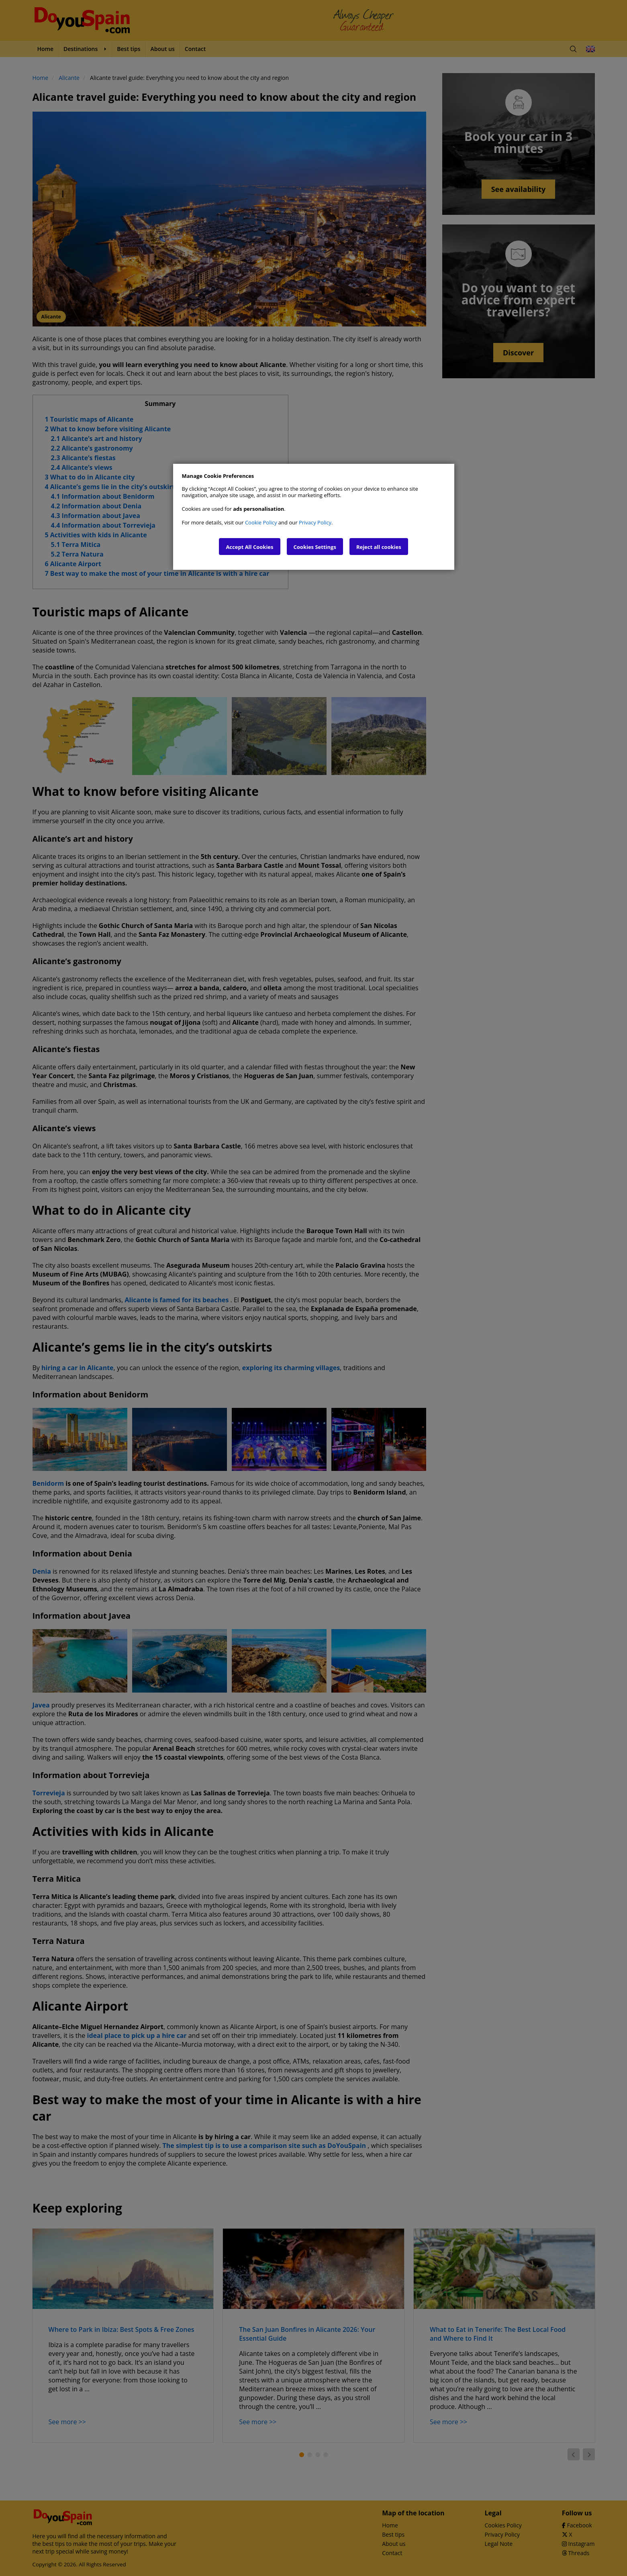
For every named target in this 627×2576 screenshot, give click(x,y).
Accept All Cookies (249, 547)
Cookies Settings (315, 547)
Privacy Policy (315, 522)
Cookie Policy (261, 522)
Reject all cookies (378, 547)
